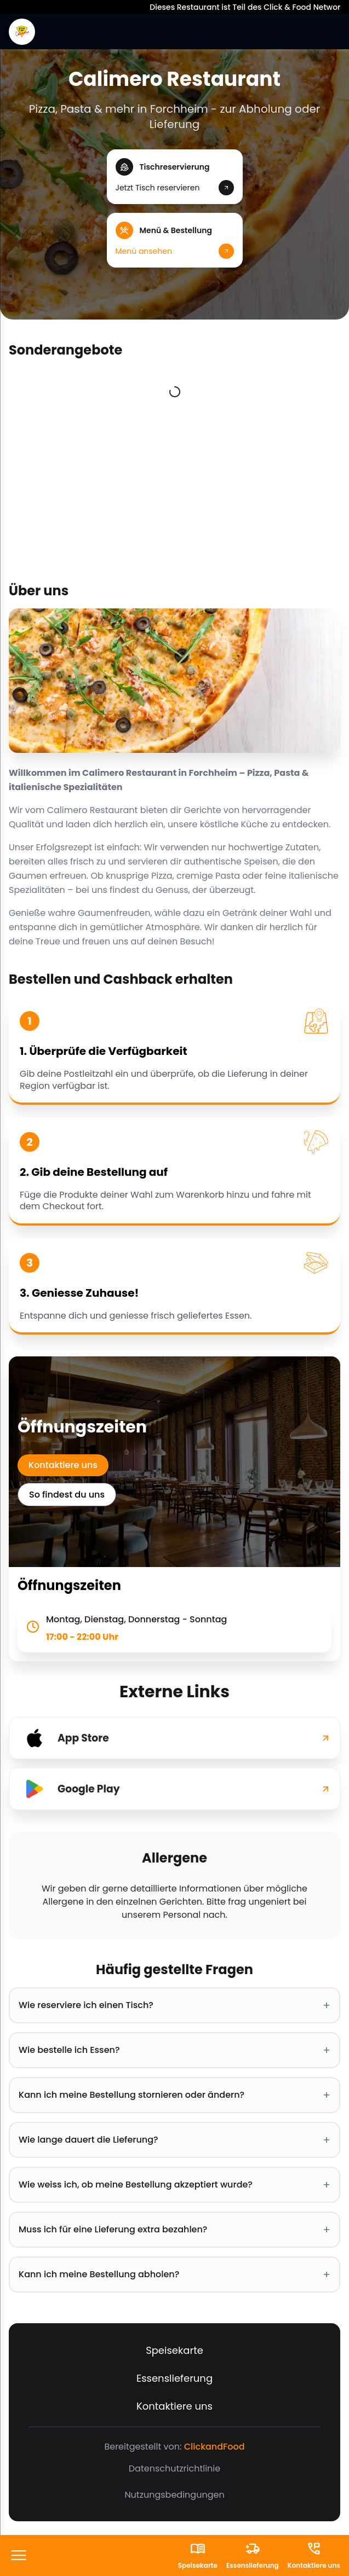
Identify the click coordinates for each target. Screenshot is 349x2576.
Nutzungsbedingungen (174, 2494)
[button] (175, 176)
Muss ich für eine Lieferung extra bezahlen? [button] (174, 2229)
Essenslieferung (174, 2378)
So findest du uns (67, 1494)
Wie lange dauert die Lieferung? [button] (174, 2140)
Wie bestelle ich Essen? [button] (174, 2050)
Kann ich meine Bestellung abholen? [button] (174, 2274)
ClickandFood (214, 2446)
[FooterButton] (18, 2556)
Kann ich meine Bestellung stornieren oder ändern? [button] (174, 2095)
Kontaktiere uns (63, 1465)
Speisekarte (174, 2350)
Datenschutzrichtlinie (174, 2468)
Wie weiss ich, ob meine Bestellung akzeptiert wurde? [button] (174, 2185)
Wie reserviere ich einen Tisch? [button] (174, 2005)
